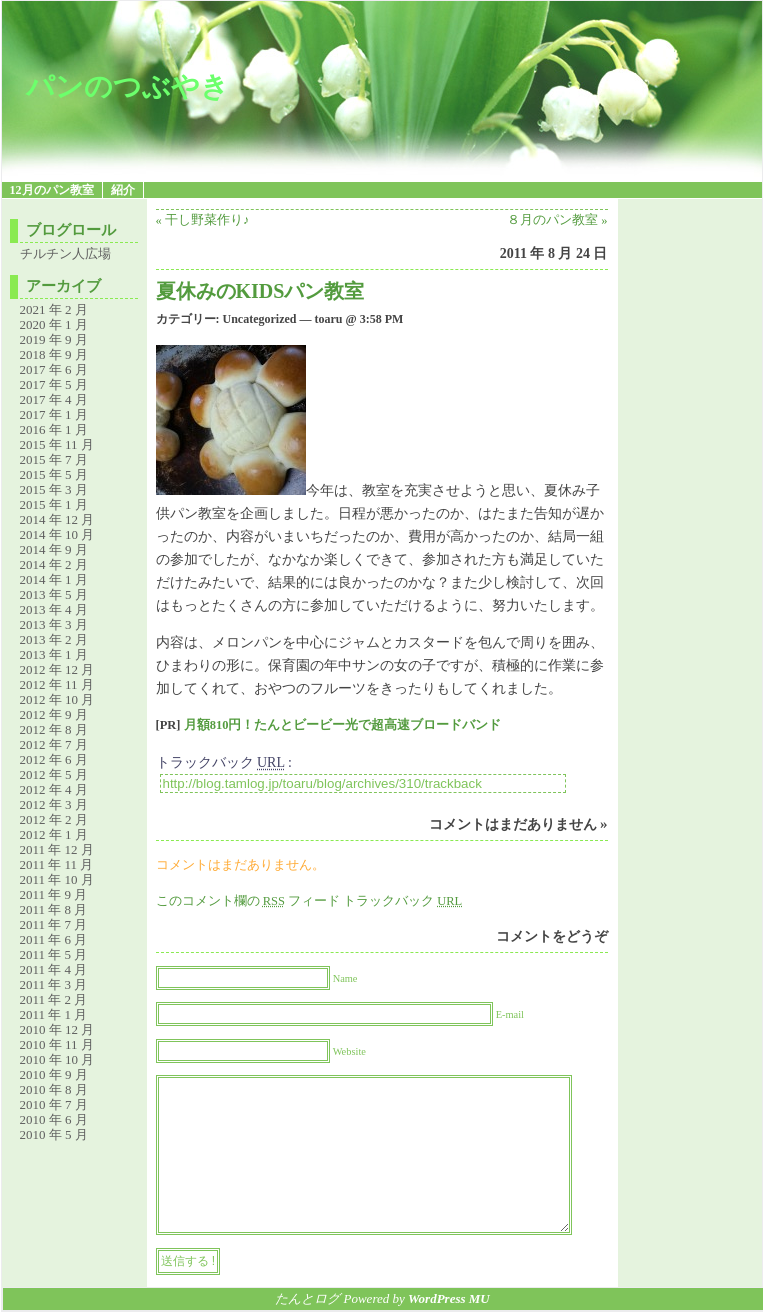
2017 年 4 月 (54, 399)
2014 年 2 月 (54, 564)
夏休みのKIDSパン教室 (260, 291)
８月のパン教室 (552, 220)
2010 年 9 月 (54, 1074)
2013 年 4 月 (54, 609)
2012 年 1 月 (54, 834)
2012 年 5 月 (54, 774)
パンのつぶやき (127, 86)
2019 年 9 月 (54, 339)
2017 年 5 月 (54, 384)
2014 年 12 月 (57, 519)
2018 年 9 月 (54, 354)
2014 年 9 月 (54, 549)
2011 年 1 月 (54, 1014)
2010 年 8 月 (54, 1089)
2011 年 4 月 (54, 969)
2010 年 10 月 (57, 1059)
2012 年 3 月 (54, 804)
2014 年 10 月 (57, 534)
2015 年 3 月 (54, 489)
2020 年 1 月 (54, 324)
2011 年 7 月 (54, 924)
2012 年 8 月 (54, 729)
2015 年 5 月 (54, 474)
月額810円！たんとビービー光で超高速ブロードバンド (343, 725)
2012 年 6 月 (54, 759)
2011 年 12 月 (57, 849)
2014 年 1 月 (54, 579)
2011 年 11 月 (57, 864)
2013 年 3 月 (54, 624)
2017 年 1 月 (54, 414)
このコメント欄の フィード (248, 901)
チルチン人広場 (65, 253)
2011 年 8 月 (54, 909)
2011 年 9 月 (54, 894)
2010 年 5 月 (54, 1134)
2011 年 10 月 (57, 879)
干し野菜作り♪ (207, 220)
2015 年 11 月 (57, 444)
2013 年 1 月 (54, 654)
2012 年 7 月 (54, 744)
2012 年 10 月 (57, 699)
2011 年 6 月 (54, 939)
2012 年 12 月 (57, 669)
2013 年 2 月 (54, 639)
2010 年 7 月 (54, 1104)
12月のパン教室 (52, 190)
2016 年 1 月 (54, 429)
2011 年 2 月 (54, 999)
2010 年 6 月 (54, 1119)
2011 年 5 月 (54, 954)
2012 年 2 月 (54, 819)
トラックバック (402, 901)
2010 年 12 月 (57, 1029)
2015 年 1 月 (54, 504)
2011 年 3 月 (54, 984)
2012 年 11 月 (57, 684)
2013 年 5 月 (54, 594)
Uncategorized (260, 319)
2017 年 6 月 (54, 369)
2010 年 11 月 (57, 1044)
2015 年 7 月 (54, 459)
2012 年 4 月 (54, 789)
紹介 (123, 190)
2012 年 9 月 (54, 714)
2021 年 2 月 (54, 309)
